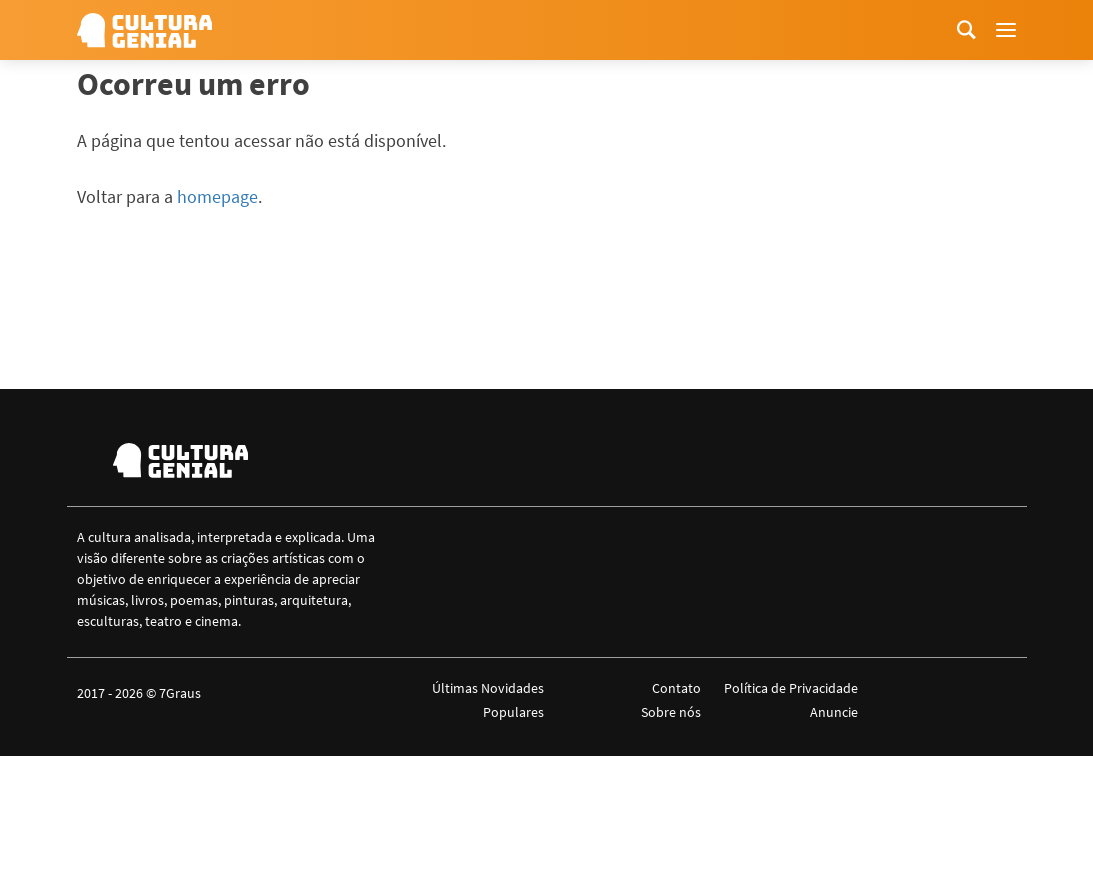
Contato (676, 688)
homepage (217, 196)
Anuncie (834, 712)
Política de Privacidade (791, 688)
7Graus (180, 693)
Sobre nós (671, 712)
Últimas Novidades (488, 688)
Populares (513, 712)
